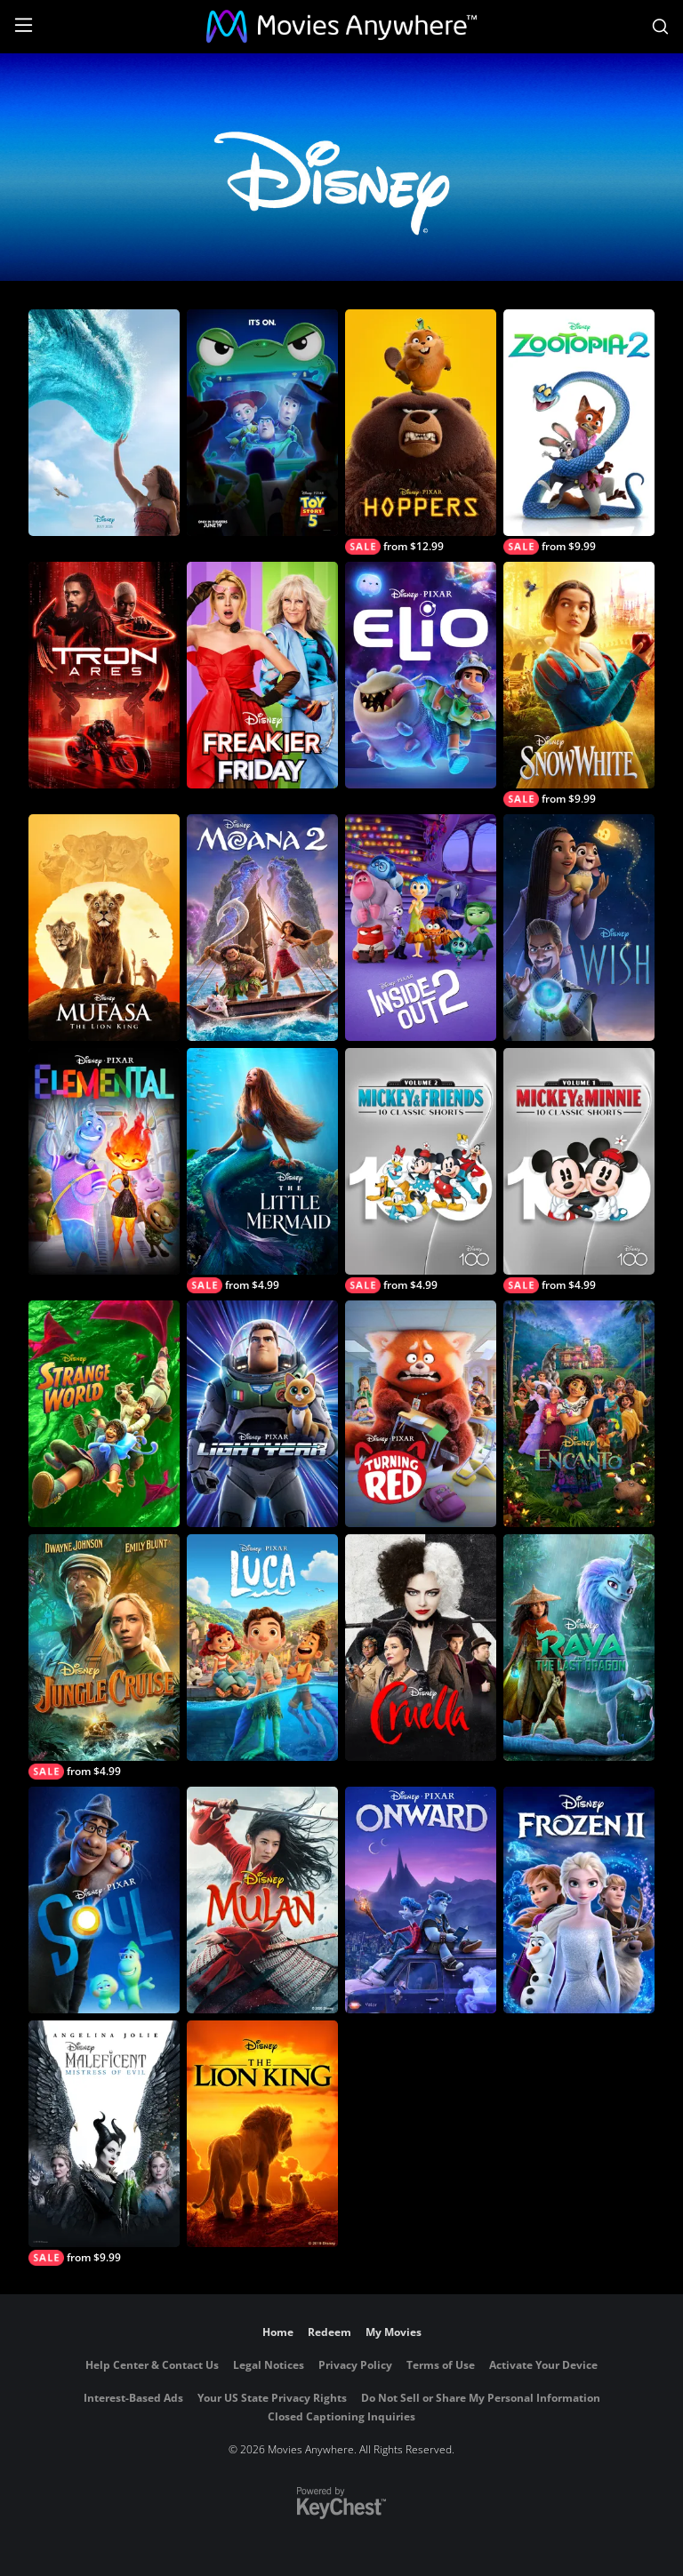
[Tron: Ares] (104, 675)
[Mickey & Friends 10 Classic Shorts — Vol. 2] (420, 1170)
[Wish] (579, 927)
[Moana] (104, 422)
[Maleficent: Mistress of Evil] (104, 2143)
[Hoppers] (420, 432)
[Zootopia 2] (579, 432)
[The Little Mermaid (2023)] (262, 1170)
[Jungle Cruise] (104, 1657)
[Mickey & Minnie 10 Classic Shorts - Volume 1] (579, 1170)
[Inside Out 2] (420, 927)
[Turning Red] (420, 1413)
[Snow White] (579, 684)
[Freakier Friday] (262, 675)
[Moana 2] (262, 927)
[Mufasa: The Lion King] (104, 927)
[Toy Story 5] (262, 422)
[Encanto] (579, 1413)
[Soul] (104, 1900)
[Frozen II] (579, 1900)
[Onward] (420, 1900)
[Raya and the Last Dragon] (579, 1647)
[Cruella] (420, 1647)
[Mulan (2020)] (262, 1900)
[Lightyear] (262, 1413)
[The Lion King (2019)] (262, 2133)
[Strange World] (104, 1413)
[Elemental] (104, 1161)
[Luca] (262, 1647)
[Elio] (420, 675)
